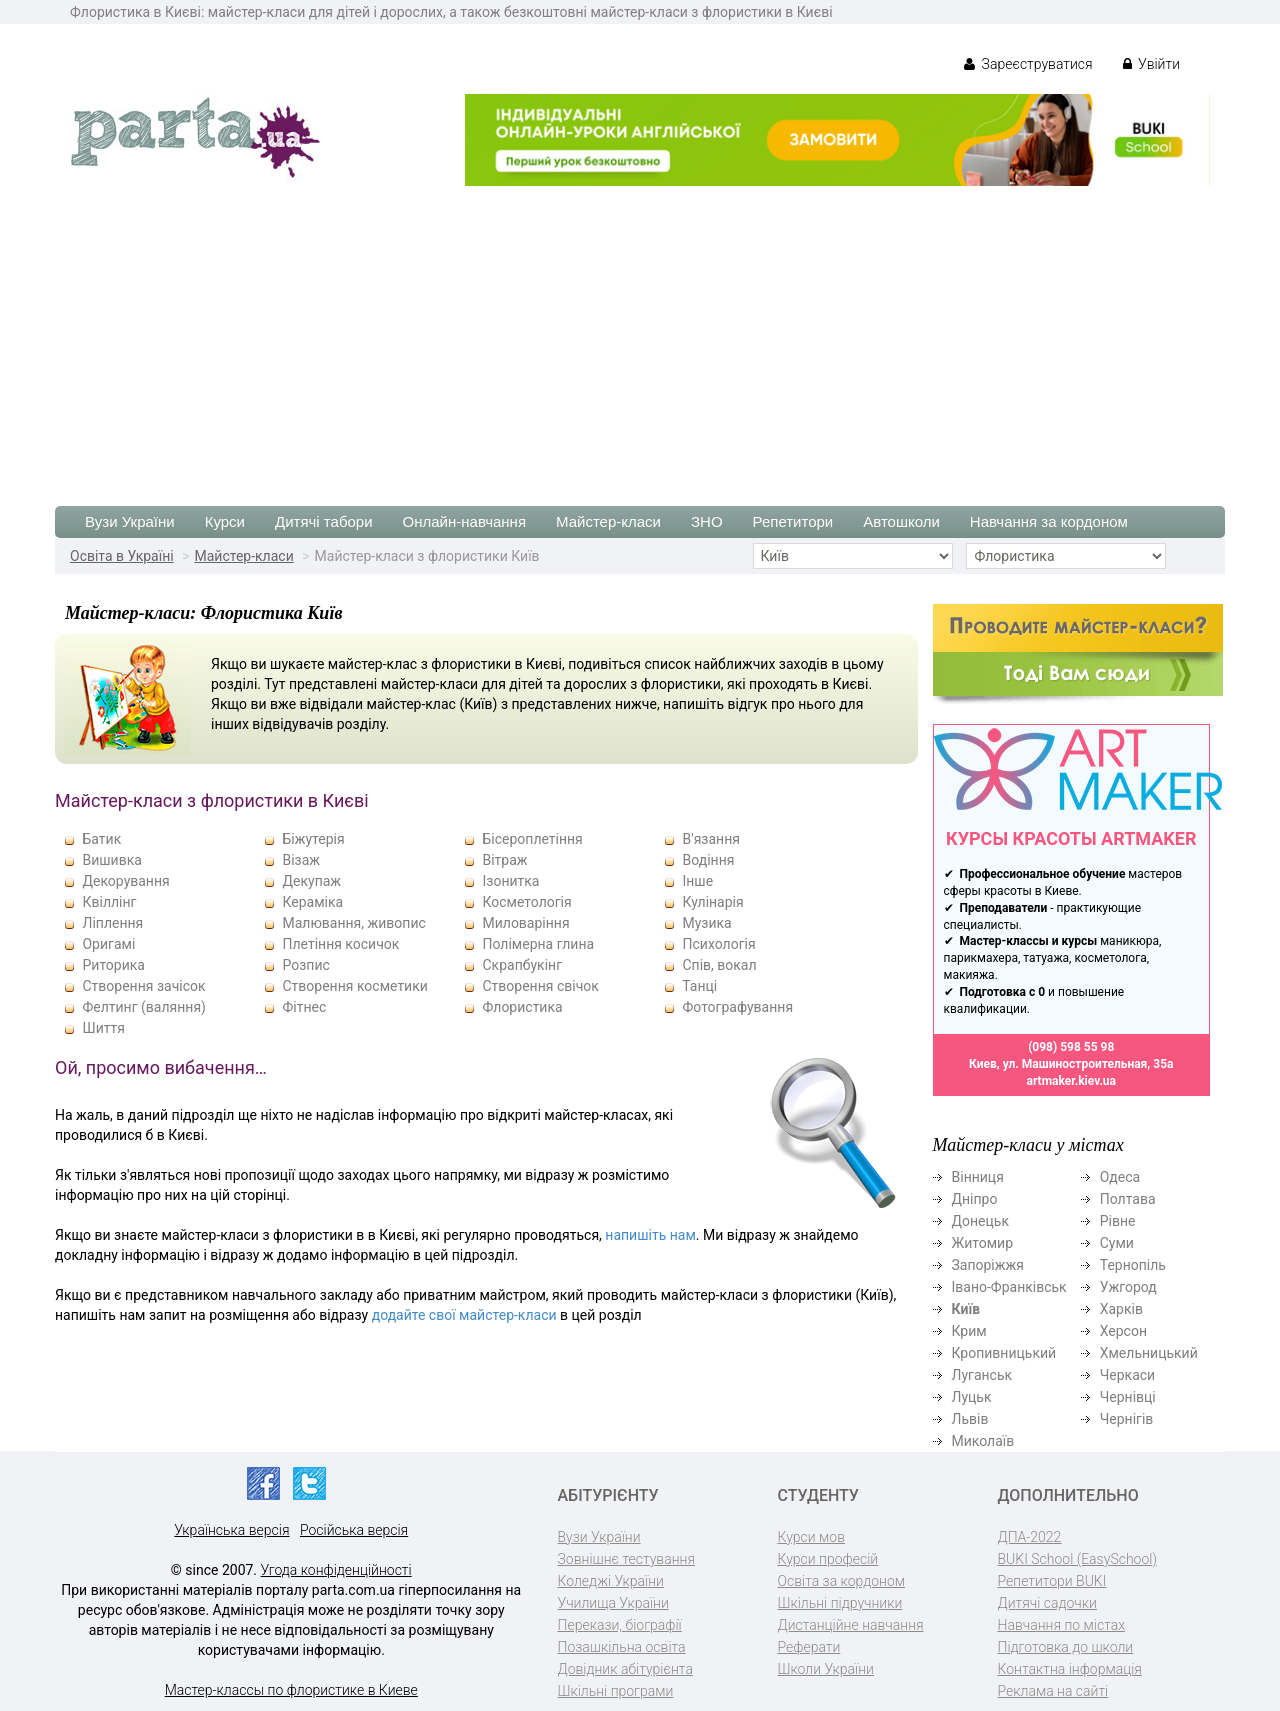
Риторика (113, 965)
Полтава (1128, 1199)
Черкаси (1127, 1375)
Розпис (305, 965)
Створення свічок (540, 986)
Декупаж (311, 881)
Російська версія (354, 1530)
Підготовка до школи (1066, 1647)
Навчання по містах (1062, 1625)
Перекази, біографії (620, 1625)
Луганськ (982, 1375)
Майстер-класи (608, 521)
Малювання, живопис (353, 923)
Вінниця (978, 1177)
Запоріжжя (988, 1265)
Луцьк (972, 1397)
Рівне (1118, 1221)
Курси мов (811, 1537)
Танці (699, 986)
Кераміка (312, 902)
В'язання (710, 839)
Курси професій (828, 1559)
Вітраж (504, 860)
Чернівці (1128, 1397)
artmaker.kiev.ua (1071, 1081)
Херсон (1123, 1331)
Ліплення (112, 923)
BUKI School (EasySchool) (1077, 1559)
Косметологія (526, 902)
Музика (706, 923)
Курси (225, 521)
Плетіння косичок (340, 944)
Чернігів (1127, 1419)
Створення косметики (354, 986)
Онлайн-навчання (464, 521)
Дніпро (975, 1199)
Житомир (983, 1243)
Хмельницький (1149, 1353)
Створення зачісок (143, 986)
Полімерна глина (538, 944)
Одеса (1120, 1177)
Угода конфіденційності (336, 1570)
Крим (969, 1331)
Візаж (301, 860)
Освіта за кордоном (842, 1581)
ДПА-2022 (1030, 1537)
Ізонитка (510, 881)
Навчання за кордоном (1049, 521)
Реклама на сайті (1053, 1691)
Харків (1121, 1309)
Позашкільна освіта (622, 1647)
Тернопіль (1133, 1265)
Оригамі (108, 944)
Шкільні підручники (840, 1603)
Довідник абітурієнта (625, 1669)
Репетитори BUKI (1052, 1581)
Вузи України (130, 521)
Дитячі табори (324, 521)
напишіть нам (650, 1235)
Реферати (809, 1647)
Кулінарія (712, 902)
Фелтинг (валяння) (143, 1007)
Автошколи (901, 521)
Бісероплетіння (532, 839)
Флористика (522, 1007)
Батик (101, 839)
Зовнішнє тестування (627, 1559)
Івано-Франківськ (1009, 1287)
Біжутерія (313, 839)
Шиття (103, 1028)
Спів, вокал (719, 965)
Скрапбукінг (522, 965)
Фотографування (737, 1007)
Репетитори (793, 521)
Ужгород (1128, 1287)
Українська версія (231, 1530)
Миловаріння (525, 923)
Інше (697, 881)
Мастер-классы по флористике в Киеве (291, 1690)
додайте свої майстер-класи (464, 1315)
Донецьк (980, 1221)
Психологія (718, 944)
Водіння (708, 860)
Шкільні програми (616, 1691)
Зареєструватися (1028, 64)
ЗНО (707, 521)
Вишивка (111, 860)
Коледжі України (611, 1581)
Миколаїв (983, 1441)
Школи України (826, 1669)
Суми (1117, 1243)
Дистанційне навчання (851, 1625)
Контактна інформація (1070, 1669)
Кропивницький (1004, 1353)
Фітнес (304, 1007)
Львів (970, 1419)
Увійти (1151, 64)
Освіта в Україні (122, 556)
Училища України (613, 1603)
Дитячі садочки (1047, 1603)
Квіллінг (109, 902)
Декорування (125, 881)
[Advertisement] (640, 336)
